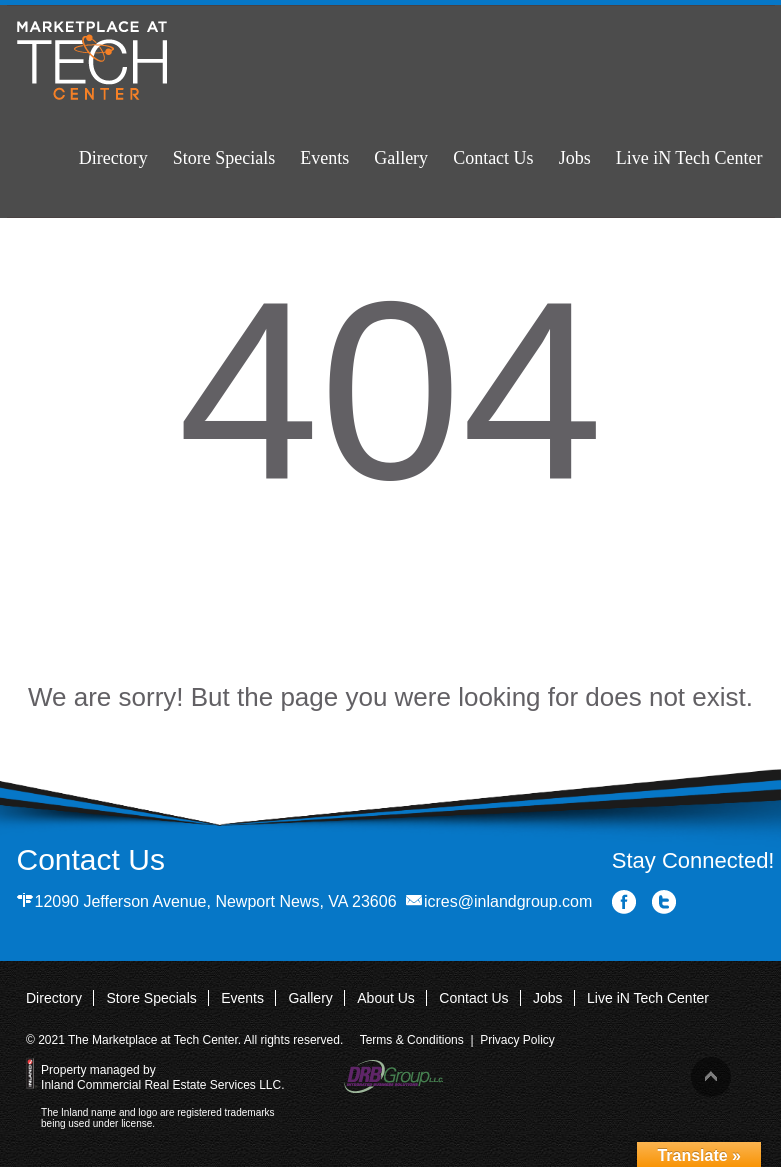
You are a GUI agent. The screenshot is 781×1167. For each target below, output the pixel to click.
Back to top (711, 1077)
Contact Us (493, 158)
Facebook (624, 902)
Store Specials (224, 158)
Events (324, 158)
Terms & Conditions (412, 1040)
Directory (113, 158)
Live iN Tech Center (689, 158)
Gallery (401, 158)
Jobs (575, 158)
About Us (386, 998)
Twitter (664, 902)
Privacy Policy (517, 1040)
